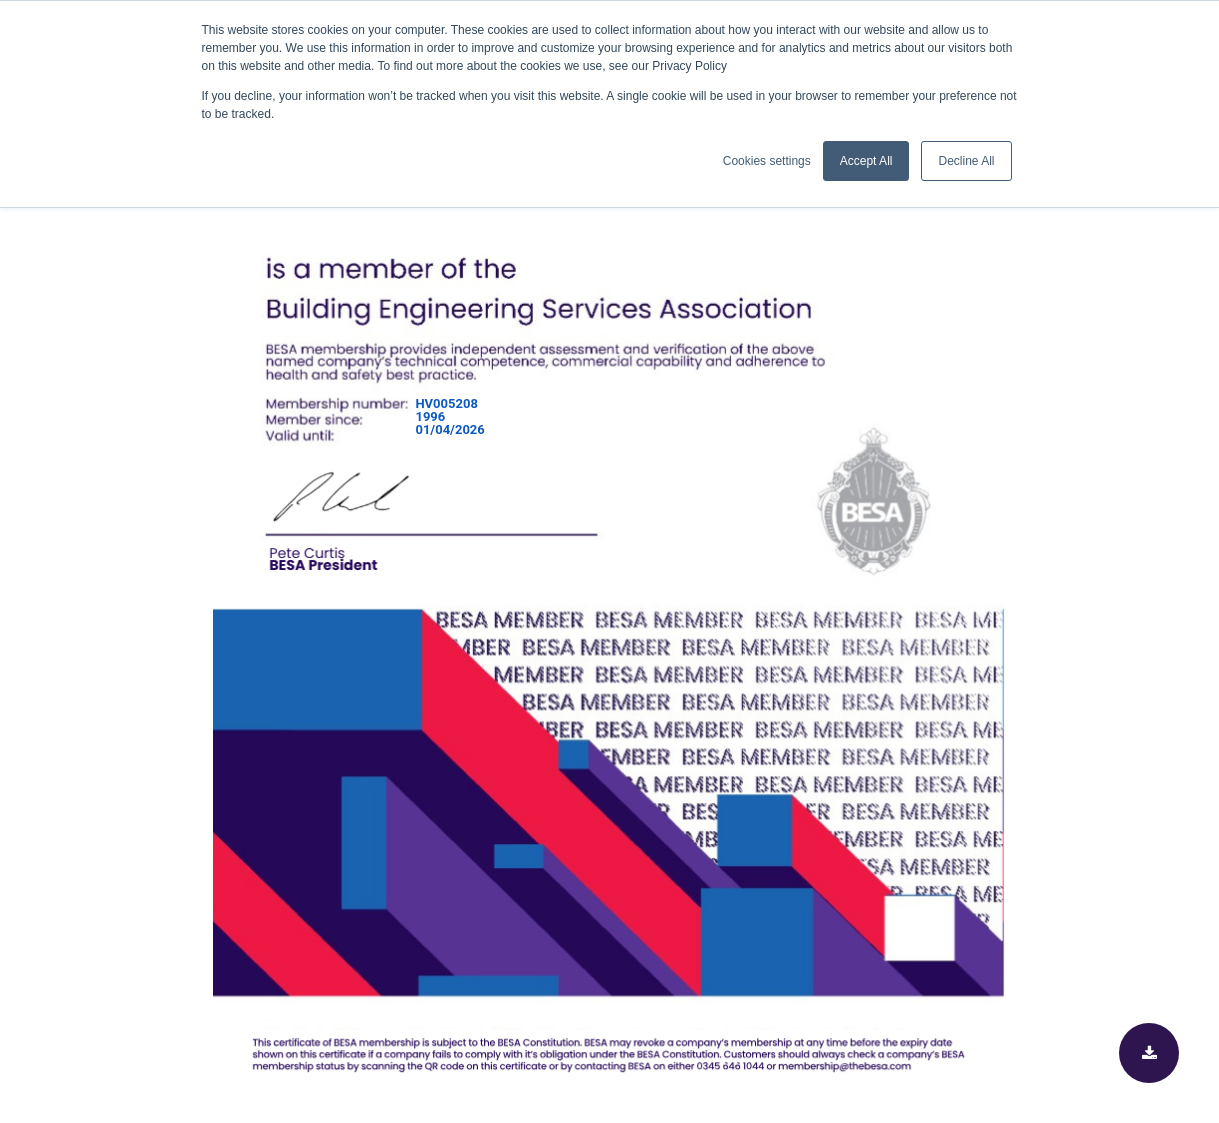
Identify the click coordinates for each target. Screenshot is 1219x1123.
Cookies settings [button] (767, 161)
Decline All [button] (966, 161)
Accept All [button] (866, 161)
